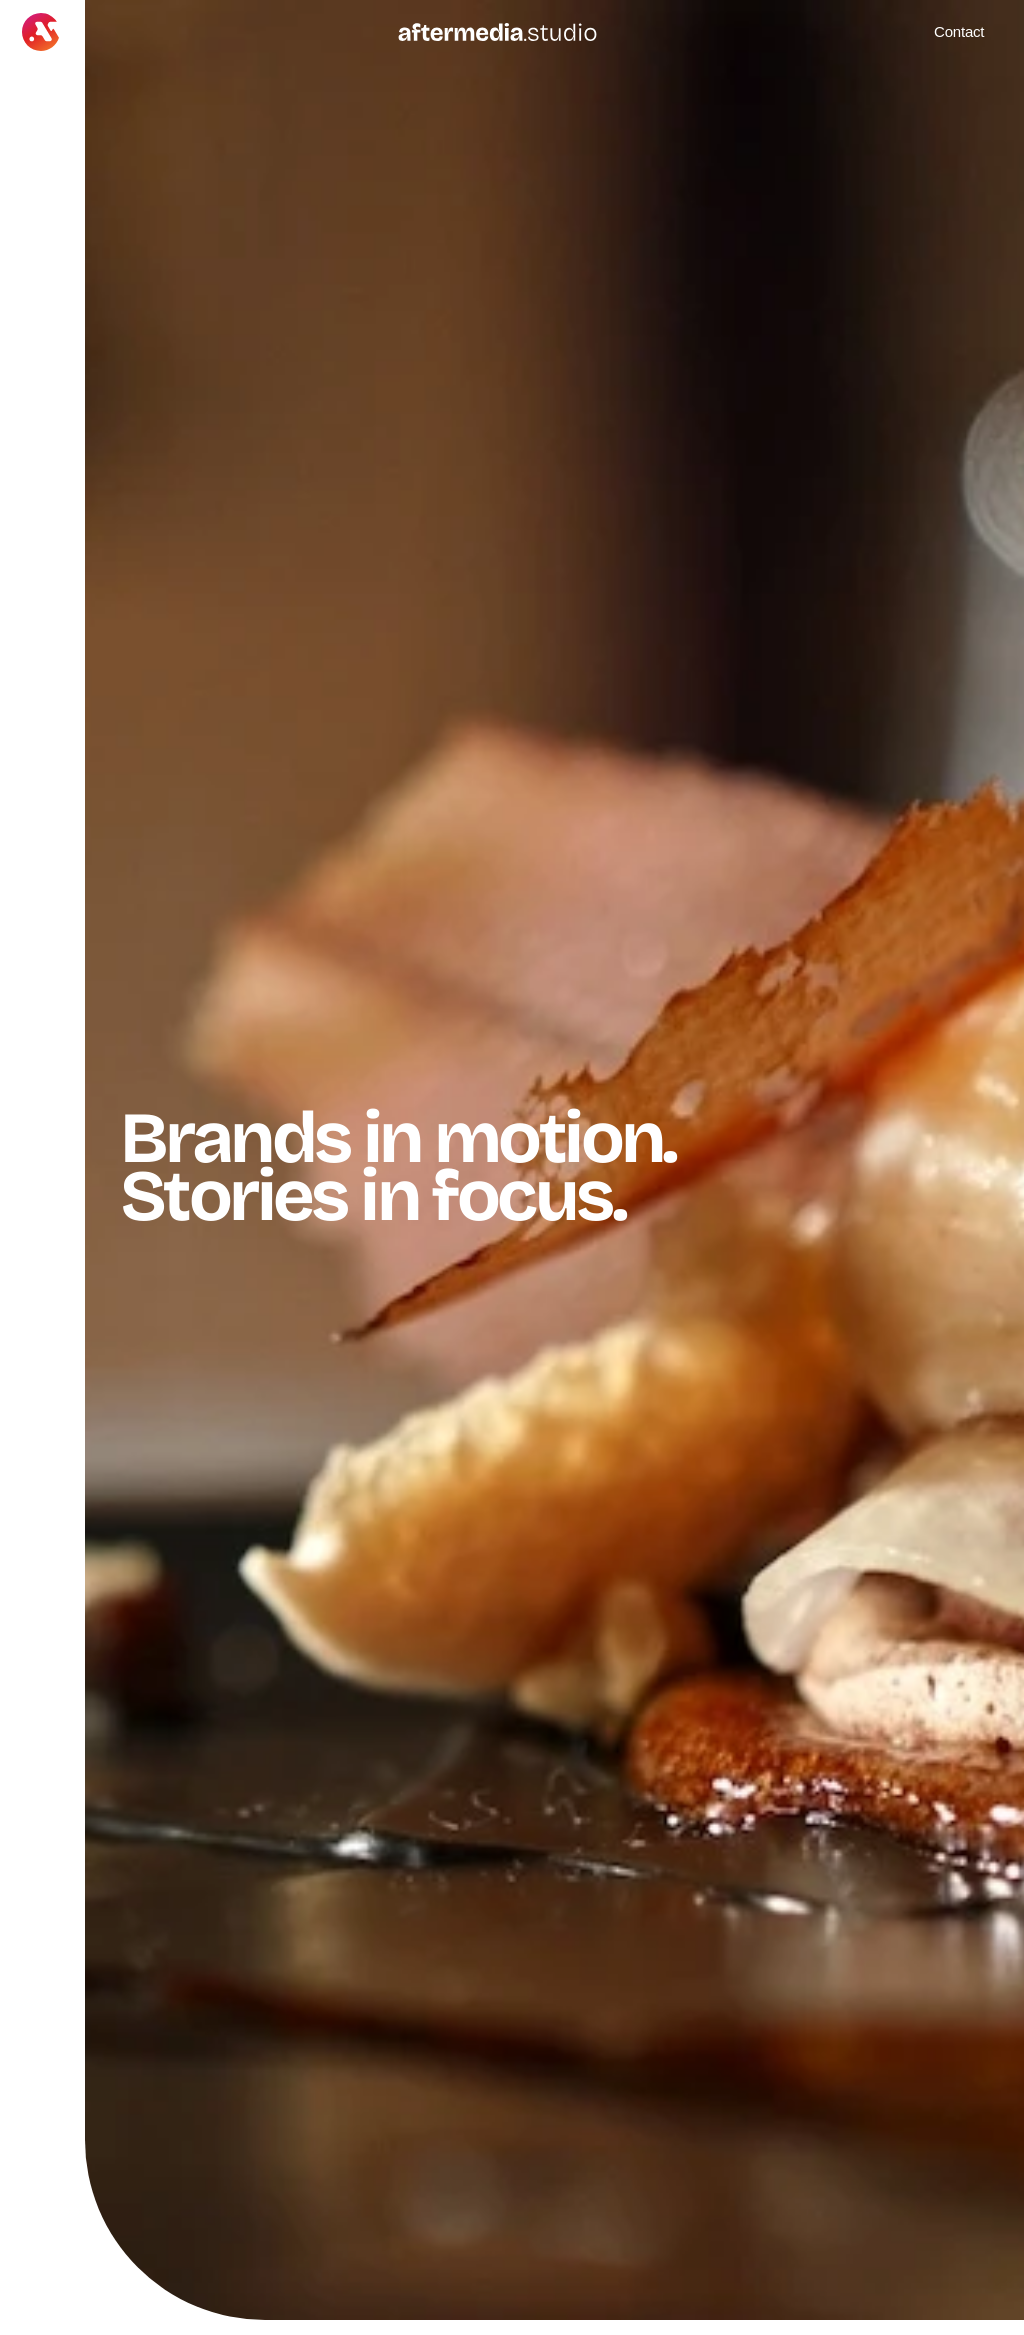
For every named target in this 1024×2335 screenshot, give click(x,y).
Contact (959, 31)
